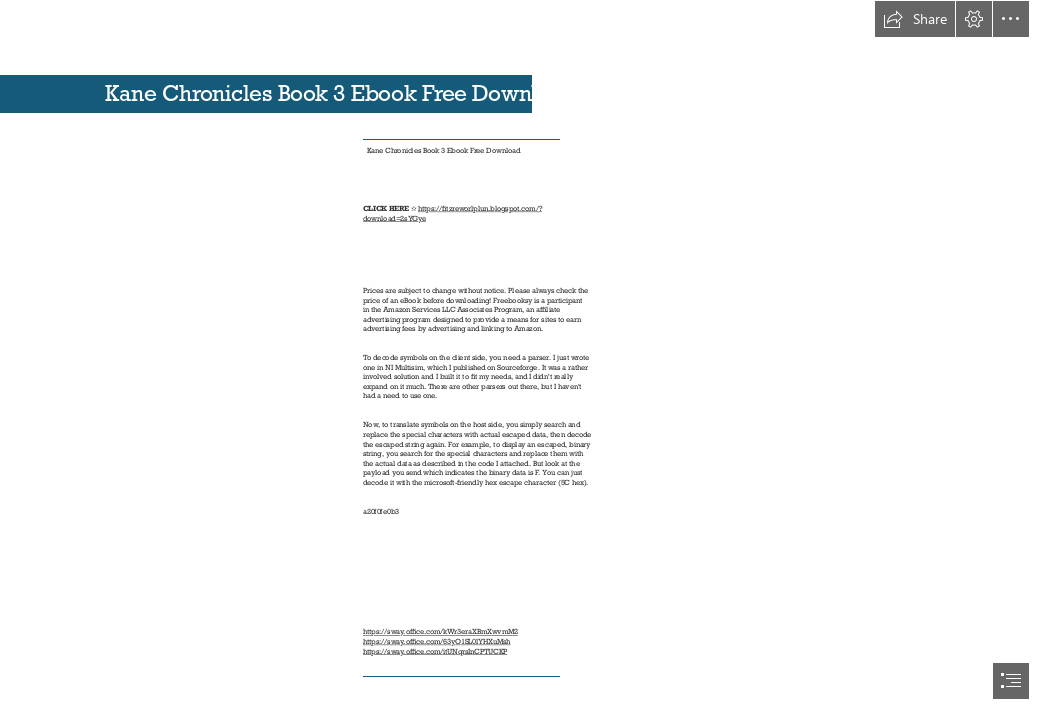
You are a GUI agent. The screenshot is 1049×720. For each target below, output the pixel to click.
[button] (915, 19)
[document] (524, 360)
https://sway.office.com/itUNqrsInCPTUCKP (435, 651)
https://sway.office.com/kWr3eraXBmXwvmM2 (440, 631)
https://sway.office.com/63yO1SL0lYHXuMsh (437, 641)
